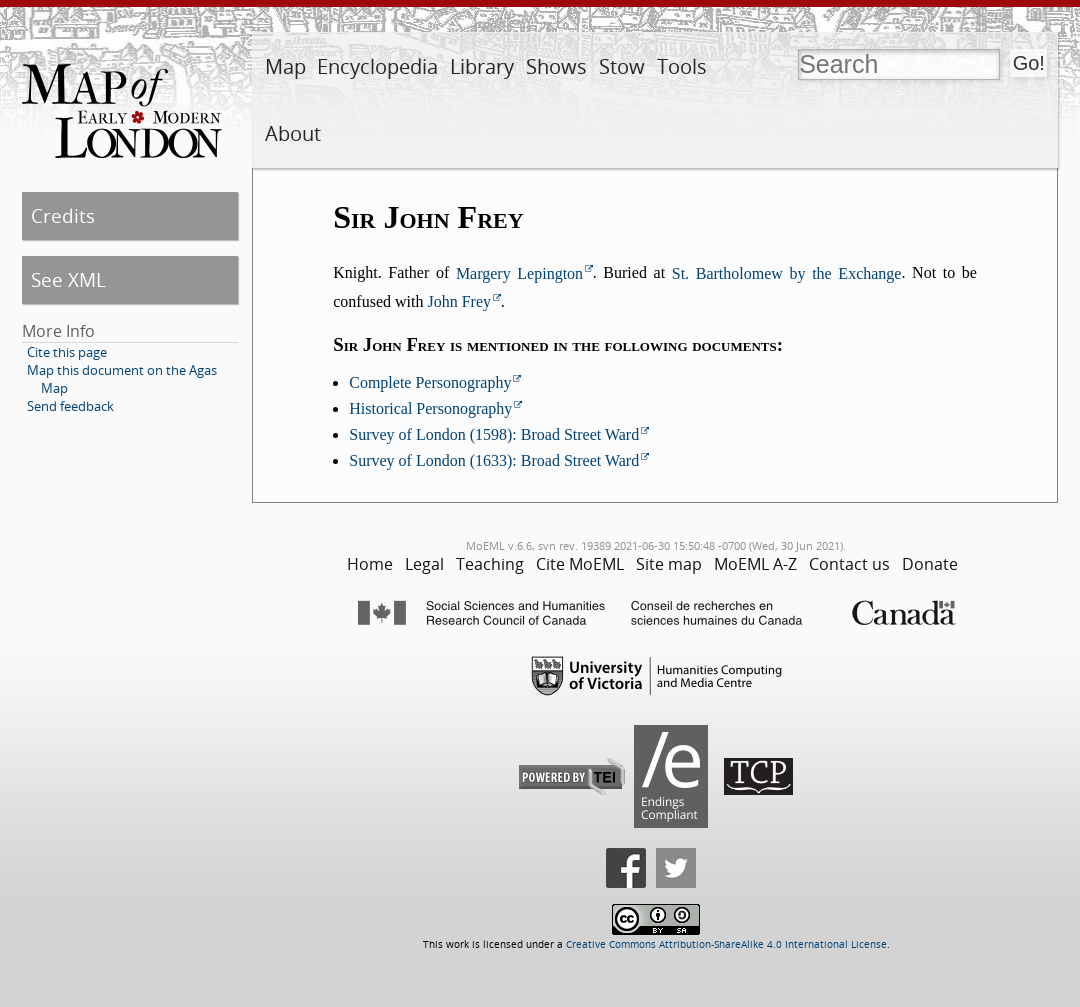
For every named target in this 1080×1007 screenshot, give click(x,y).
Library (482, 66)
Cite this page (67, 352)
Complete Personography (430, 382)
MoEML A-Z (755, 564)
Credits (63, 215)
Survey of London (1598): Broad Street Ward (494, 434)
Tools (682, 66)
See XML (68, 279)
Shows (556, 66)
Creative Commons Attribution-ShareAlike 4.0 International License (726, 944)
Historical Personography (430, 408)
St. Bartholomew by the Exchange (787, 273)
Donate (930, 564)
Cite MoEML (580, 564)
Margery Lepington (519, 273)
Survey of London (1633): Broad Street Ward (494, 460)
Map (285, 66)
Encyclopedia (377, 66)
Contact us (849, 564)
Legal (424, 564)
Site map (669, 564)
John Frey (459, 301)
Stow (622, 66)
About (293, 133)
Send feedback (70, 406)
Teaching (490, 564)
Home (370, 564)
